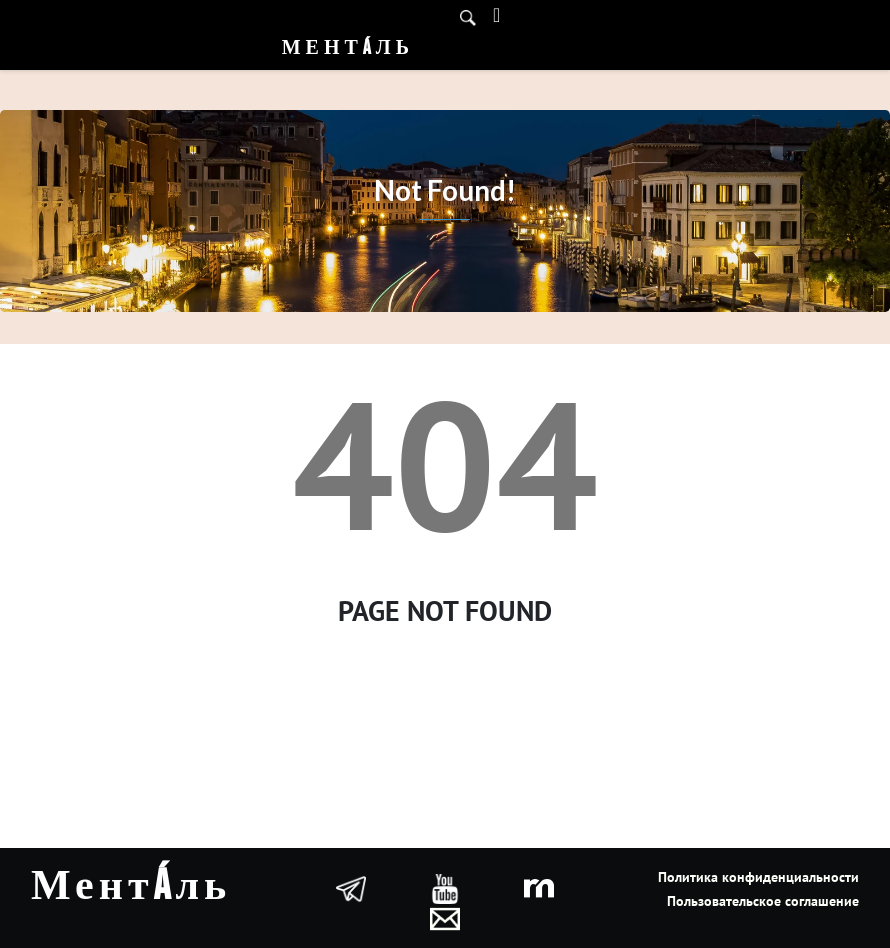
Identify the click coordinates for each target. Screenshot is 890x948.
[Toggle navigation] (496, 15)
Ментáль (348, 48)
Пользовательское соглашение (763, 901)
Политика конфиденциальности (758, 877)
